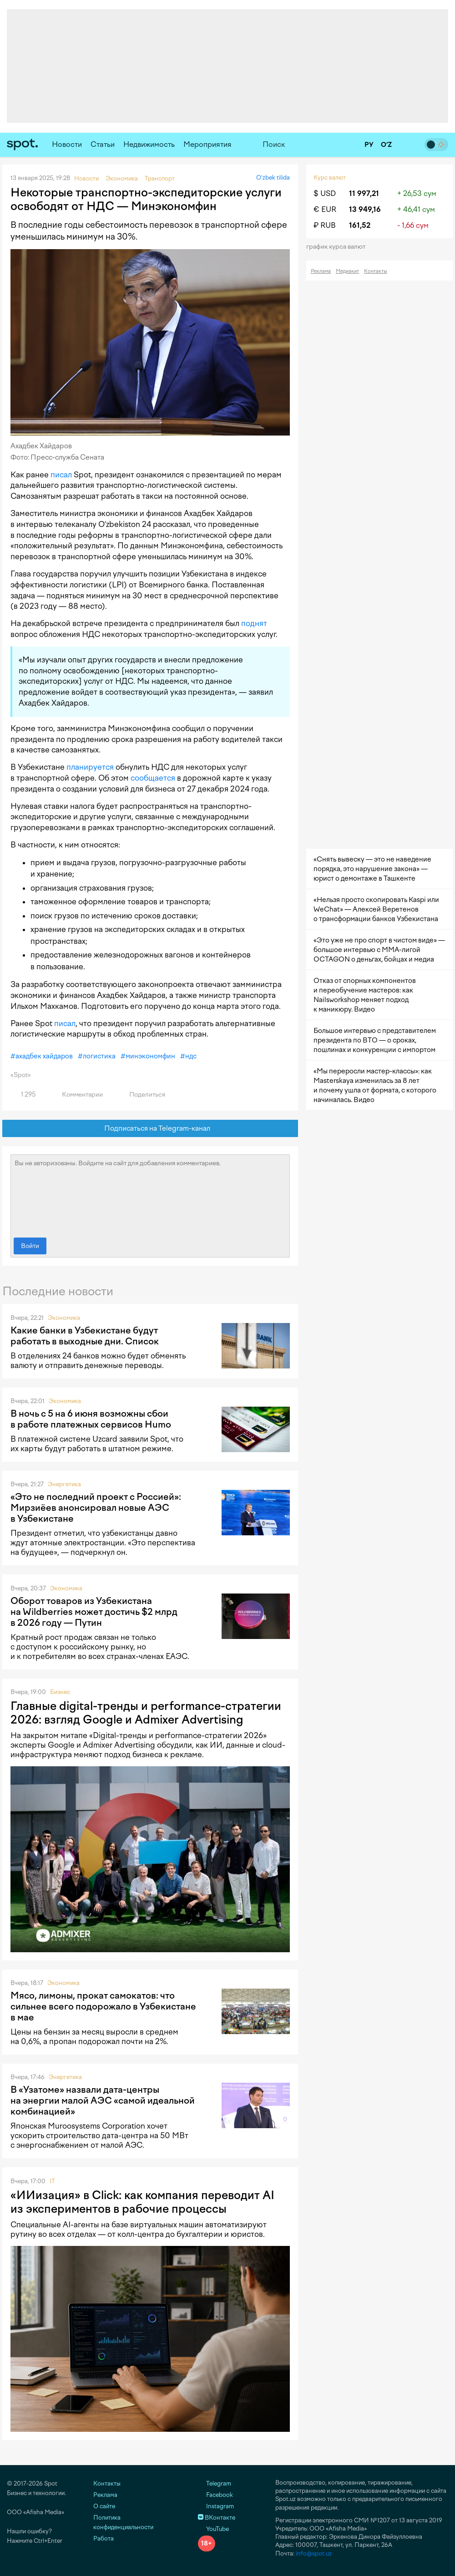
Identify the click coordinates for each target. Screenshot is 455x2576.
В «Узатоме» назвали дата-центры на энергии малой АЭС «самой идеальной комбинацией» (102, 2100)
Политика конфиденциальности (123, 2522)
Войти (30, 1246)
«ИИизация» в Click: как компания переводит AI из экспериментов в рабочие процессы (142, 2201)
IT (52, 2181)
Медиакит (347, 271)
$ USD (324, 193)
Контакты (375, 271)
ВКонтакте (216, 2517)
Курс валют (329, 177)
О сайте (104, 2506)
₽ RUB (324, 225)
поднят (254, 623)
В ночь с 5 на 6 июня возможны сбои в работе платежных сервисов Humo (90, 1419)
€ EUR (324, 209)
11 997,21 (364, 193)
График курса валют (338, 247)
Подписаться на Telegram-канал (150, 1128)
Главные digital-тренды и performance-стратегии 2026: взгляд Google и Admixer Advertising (145, 1712)
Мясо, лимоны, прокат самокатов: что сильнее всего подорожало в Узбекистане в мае (103, 2006)
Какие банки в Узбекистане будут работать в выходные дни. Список (84, 1336)
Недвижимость (149, 144)
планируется (90, 767)
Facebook (215, 2494)
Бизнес (60, 1692)
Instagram (216, 2506)
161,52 (359, 225)
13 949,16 (365, 209)
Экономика (64, 1317)
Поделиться (142, 1094)
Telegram (214, 2483)
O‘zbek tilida (273, 177)
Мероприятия (207, 144)
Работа (103, 2538)
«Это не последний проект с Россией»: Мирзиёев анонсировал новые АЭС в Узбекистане (95, 1507)
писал (61, 474)
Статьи (103, 144)
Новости (67, 144)
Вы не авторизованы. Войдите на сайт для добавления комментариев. (150, 1194)
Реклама (321, 271)
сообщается (153, 777)
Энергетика (64, 1484)
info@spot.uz (314, 2553)
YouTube (213, 2529)
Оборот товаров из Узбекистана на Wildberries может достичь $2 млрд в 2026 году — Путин (93, 1611)
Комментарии (77, 1094)
